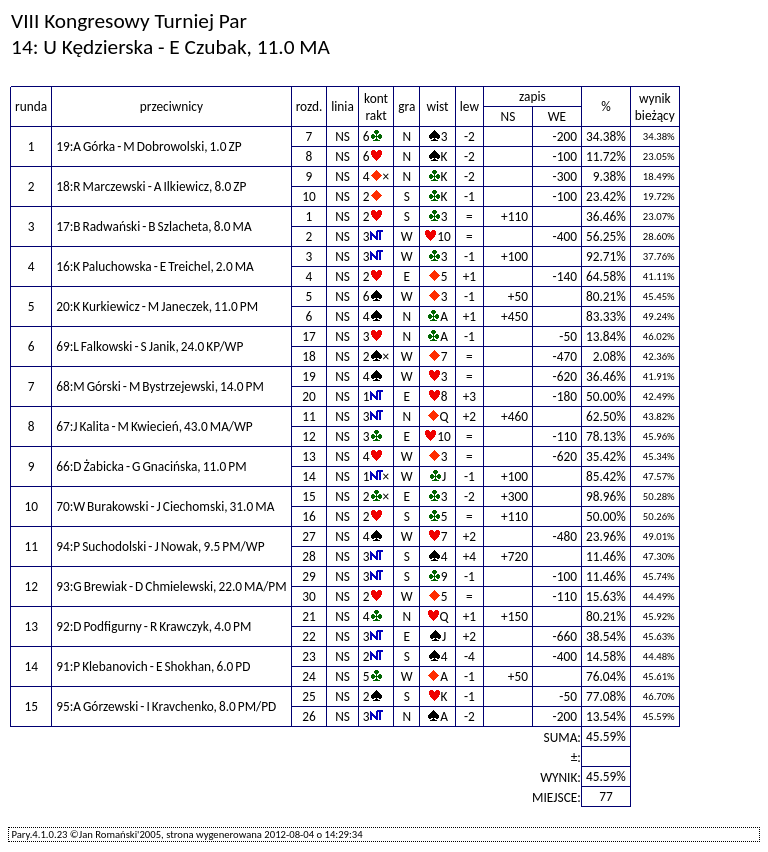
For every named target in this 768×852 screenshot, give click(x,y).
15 (309, 496)
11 (309, 416)
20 (309, 396)
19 (309, 376)
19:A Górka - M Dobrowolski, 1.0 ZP (148, 146)
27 (309, 536)
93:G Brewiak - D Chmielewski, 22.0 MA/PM (171, 586)
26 (309, 716)
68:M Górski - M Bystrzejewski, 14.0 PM (160, 386)
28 (309, 556)
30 (309, 596)
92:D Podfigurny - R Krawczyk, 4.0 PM (153, 626)
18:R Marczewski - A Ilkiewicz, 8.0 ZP (151, 186)
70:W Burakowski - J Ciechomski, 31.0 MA (165, 506)
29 (309, 576)
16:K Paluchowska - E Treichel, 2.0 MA (155, 266)
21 (309, 616)
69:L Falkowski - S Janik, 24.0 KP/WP (149, 346)
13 (309, 456)
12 (309, 436)
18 (309, 356)
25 (309, 696)
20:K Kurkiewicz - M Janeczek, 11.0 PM (157, 306)
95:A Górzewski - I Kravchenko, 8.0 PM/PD (166, 706)
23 (309, 656)
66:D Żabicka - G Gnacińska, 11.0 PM (151, 466)
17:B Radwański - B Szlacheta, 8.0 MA (153, 226)
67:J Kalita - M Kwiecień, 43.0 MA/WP (154, 426)
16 (309, 516)
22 (309, 636)
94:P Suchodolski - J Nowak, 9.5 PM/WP (160, 546)
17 (309, 336)
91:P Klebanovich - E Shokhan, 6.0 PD (153, 666)
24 (309, 676)
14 (309, 476)
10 (309, 196)
